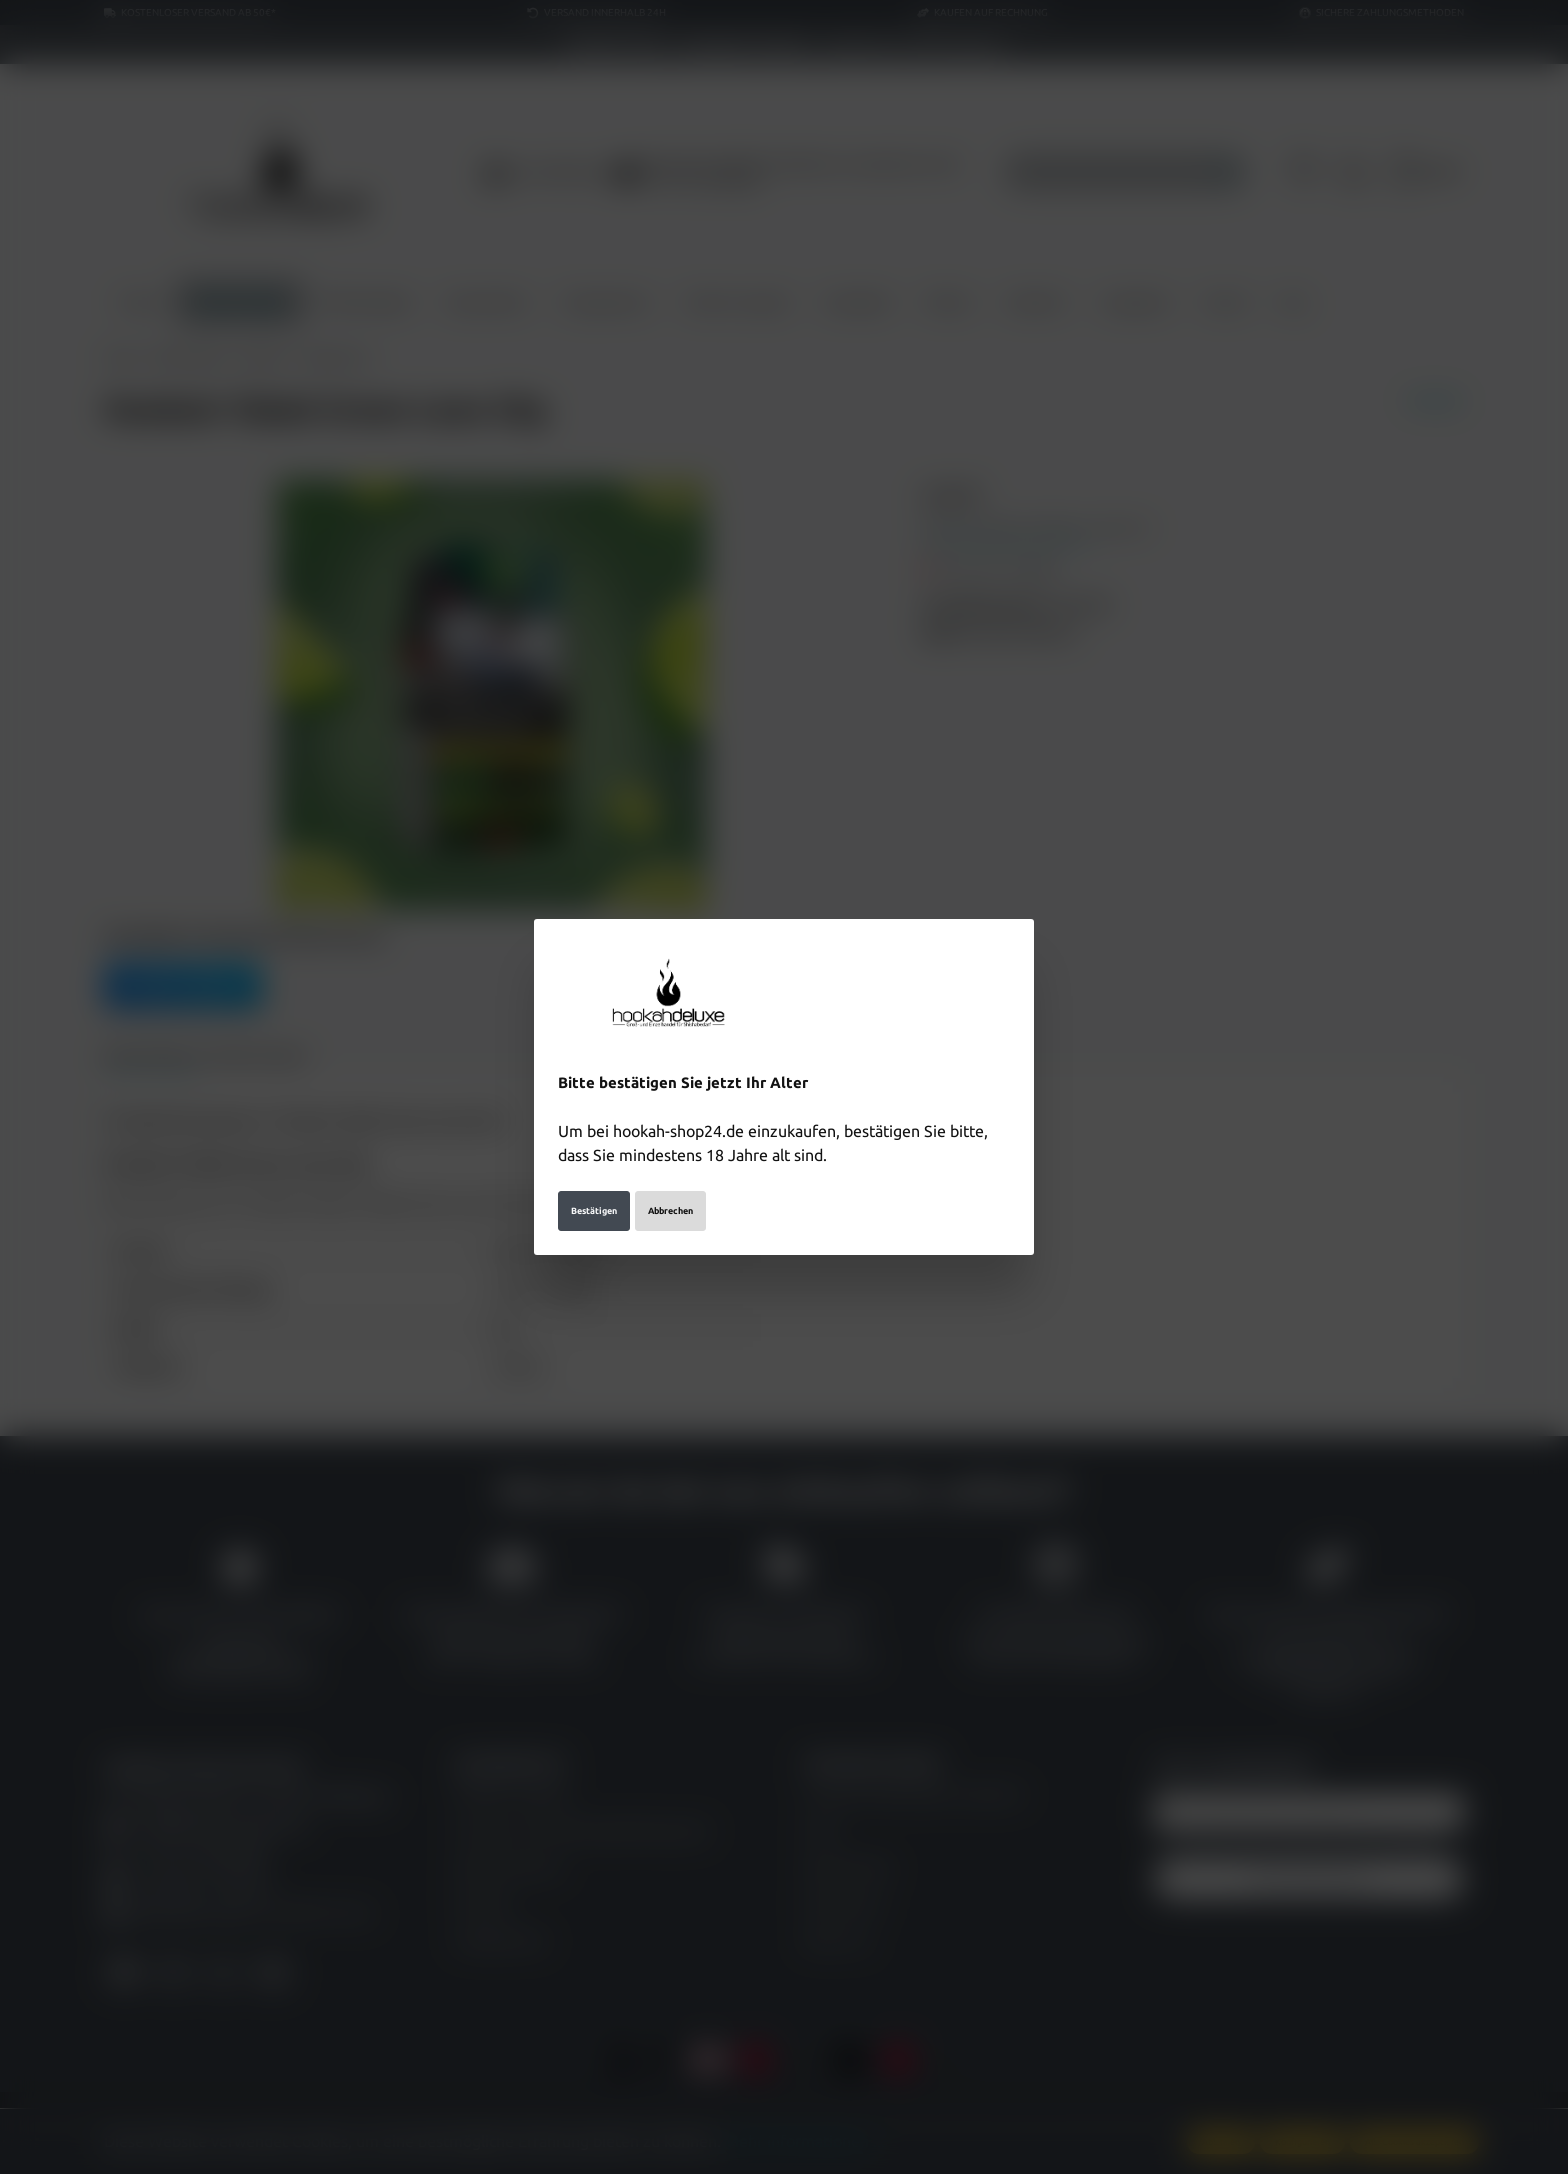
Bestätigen (594, 1210)
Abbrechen (670, 1210)
